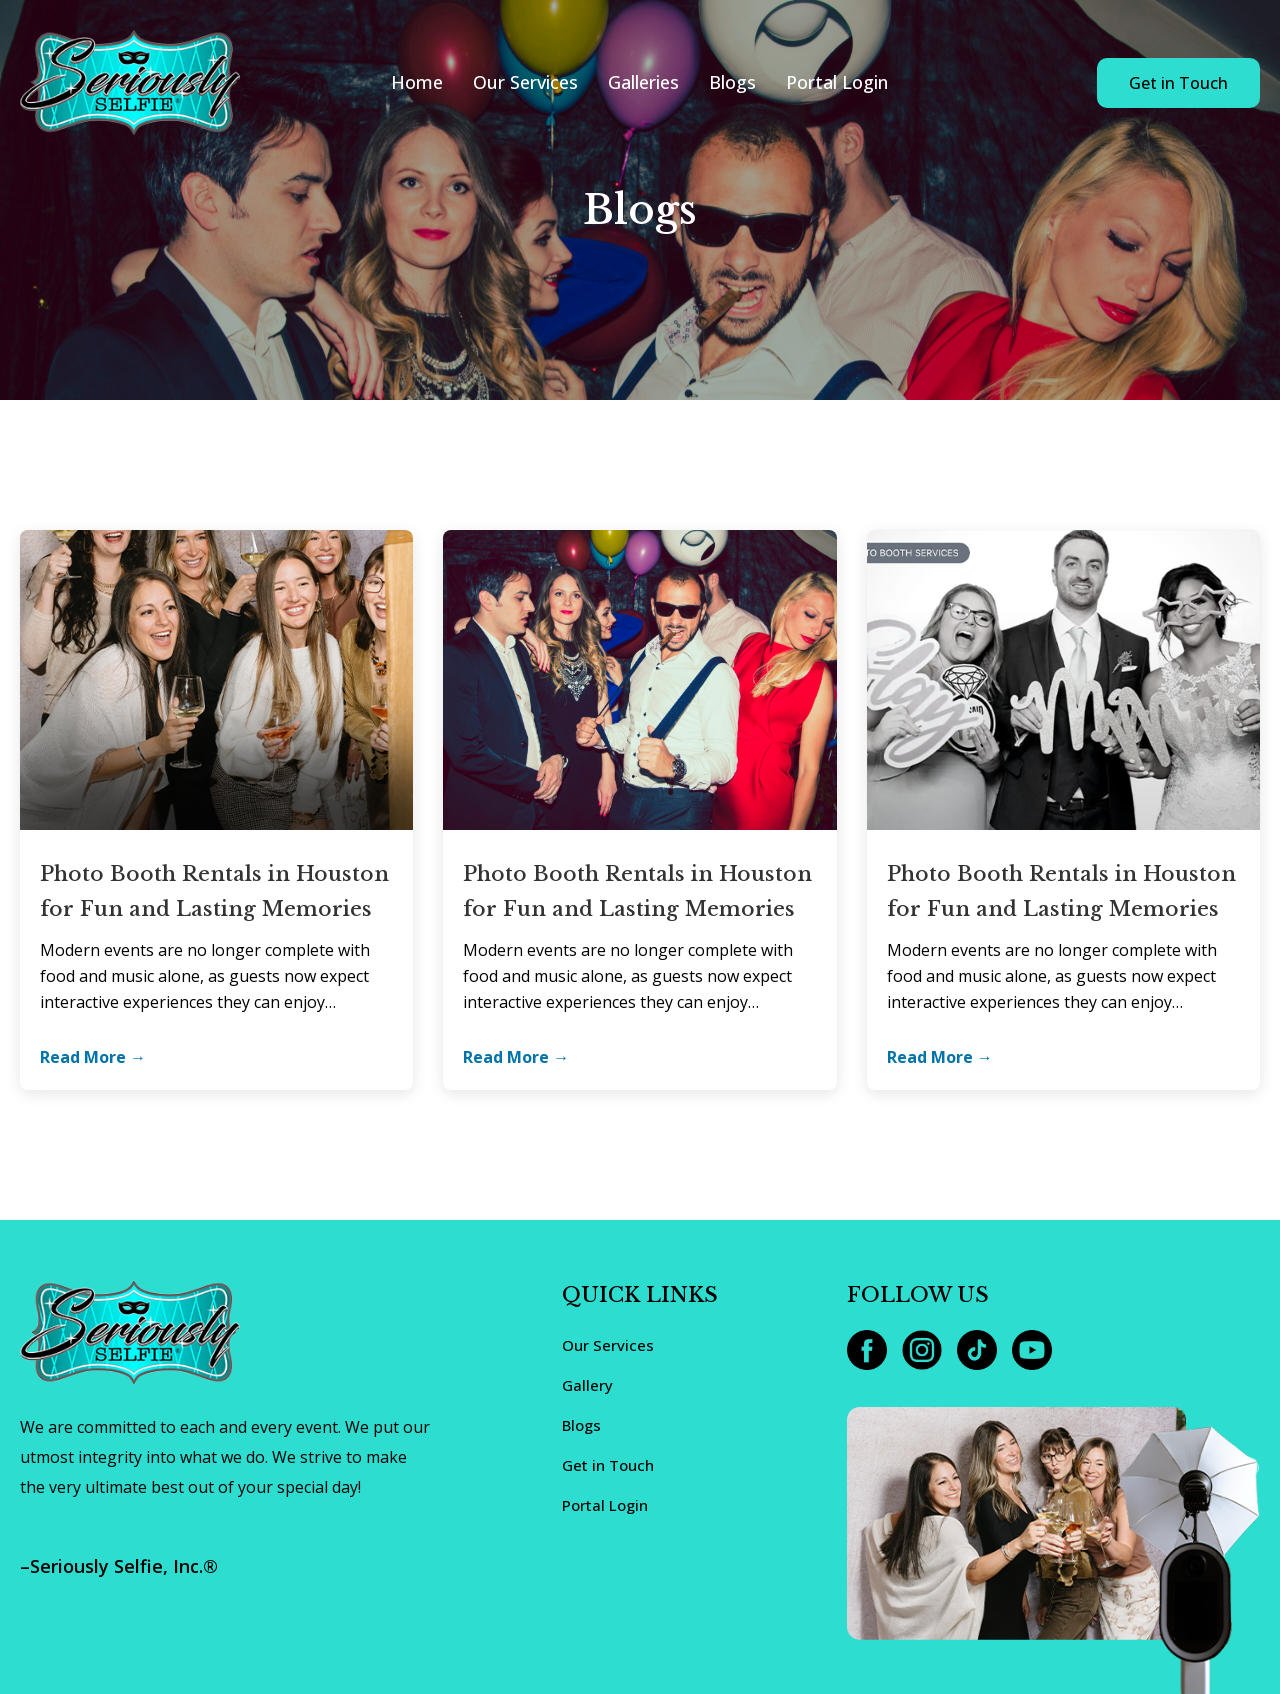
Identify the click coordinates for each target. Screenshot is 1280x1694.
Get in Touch (1178, 83)
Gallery (587, 1385)
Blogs (732, 82)
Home (417, 82)
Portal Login (837, 82)
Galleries (643, 82)
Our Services (525, 82)
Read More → (93, 1057)
